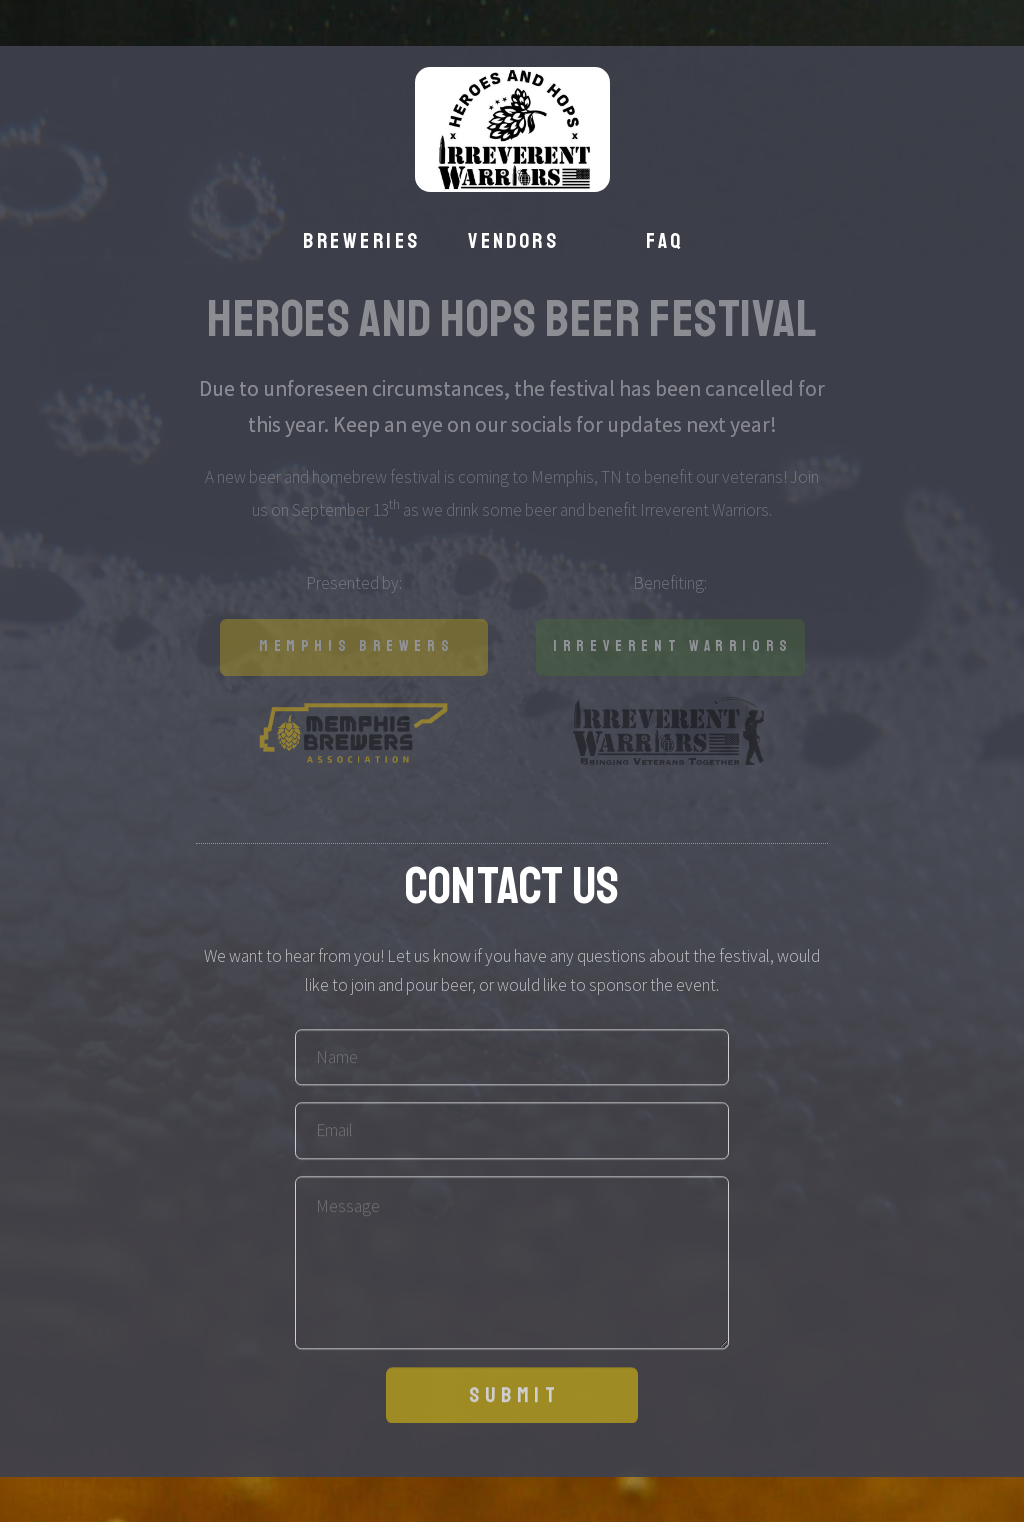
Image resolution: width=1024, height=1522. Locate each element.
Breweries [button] (361, 240)
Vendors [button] (513, 240)
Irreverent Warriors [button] (673, 646)
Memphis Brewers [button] (357, 646)
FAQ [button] (665, 240)
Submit (515, 1400)
